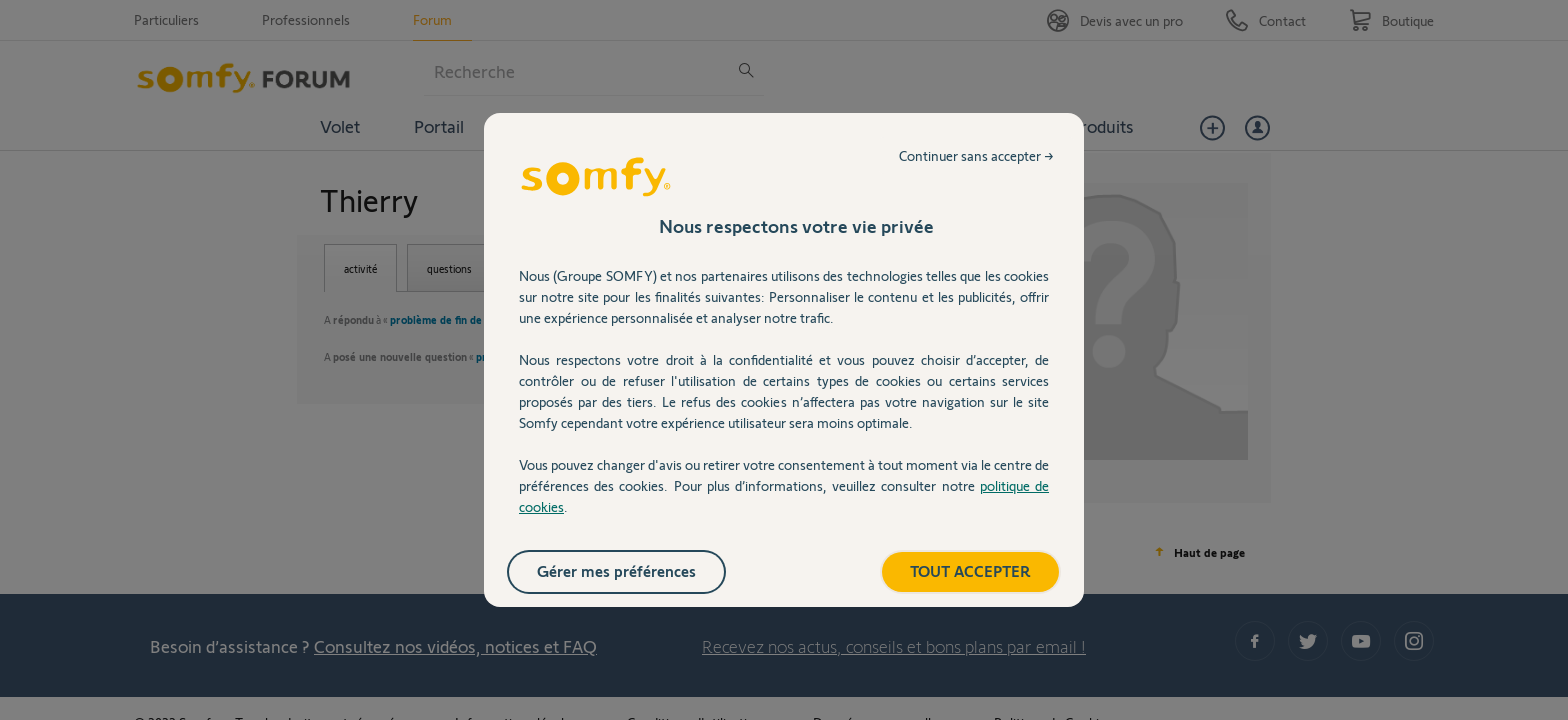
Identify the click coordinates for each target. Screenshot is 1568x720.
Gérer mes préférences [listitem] (616, 570)
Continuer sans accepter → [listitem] (976, 155)
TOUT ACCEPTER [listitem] (970, 570)
